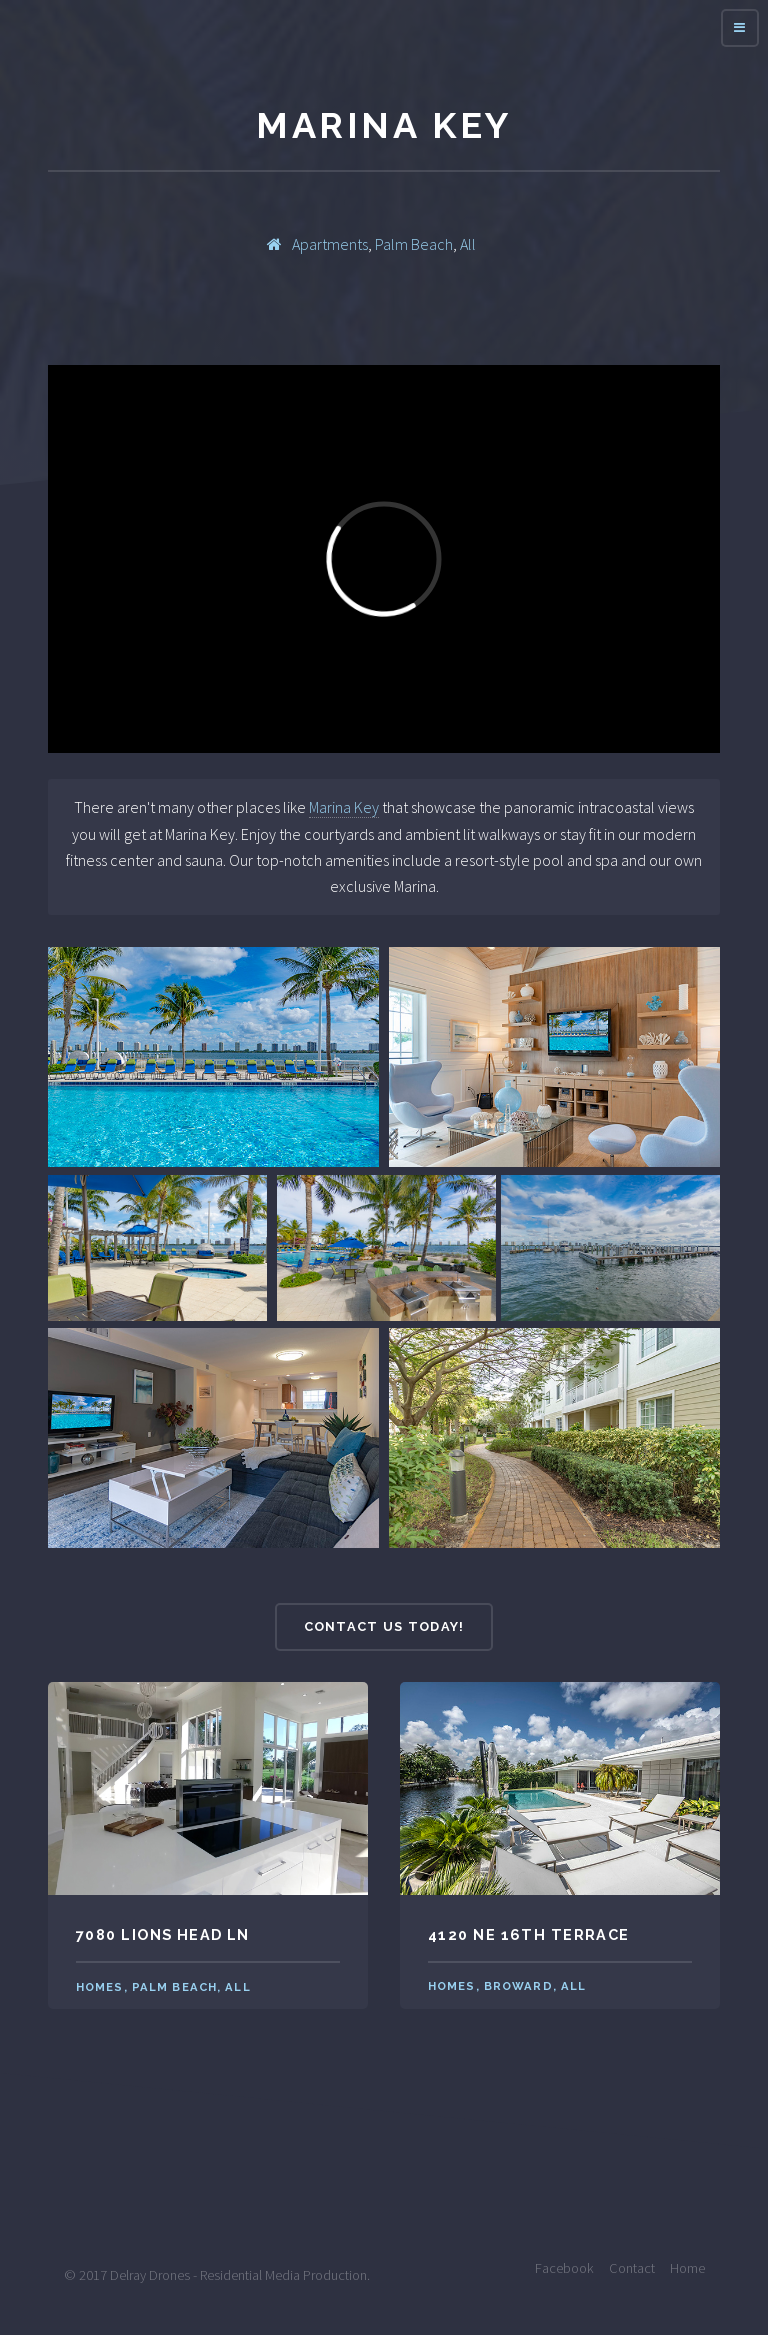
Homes (100, 1987)
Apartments (330, 244)
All (468, 244)
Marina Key (344, 807)
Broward (518, 1986)
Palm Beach (414, 244)
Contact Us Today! (384, 1626)
